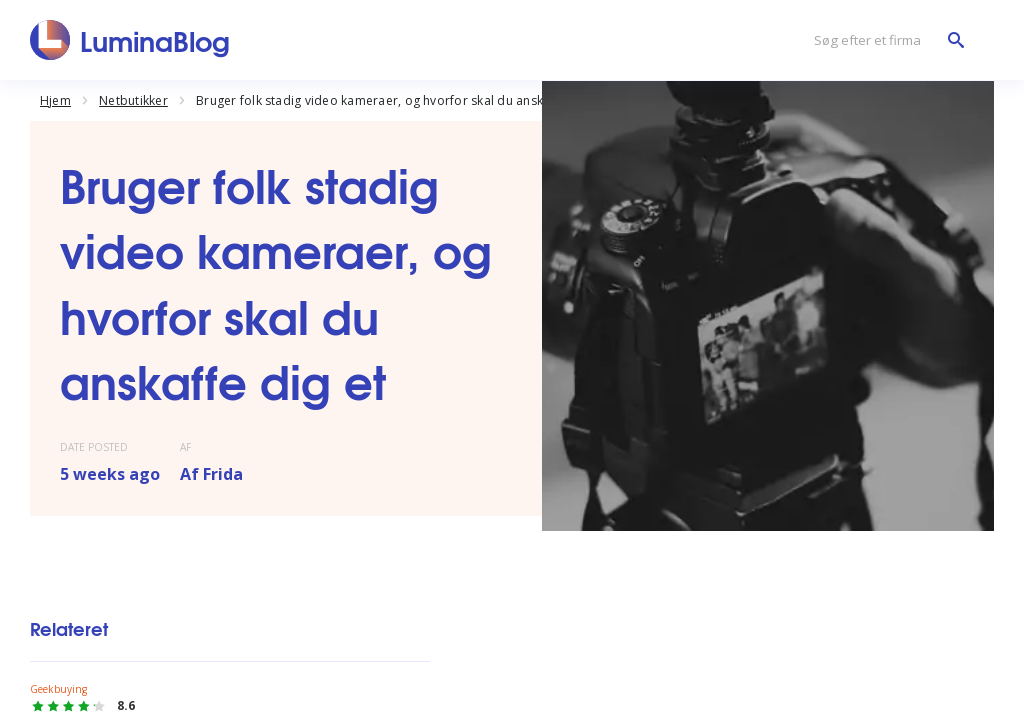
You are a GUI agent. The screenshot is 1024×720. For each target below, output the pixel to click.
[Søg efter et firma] (884, 40)
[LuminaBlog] (130, 40)
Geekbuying (58, 689)
